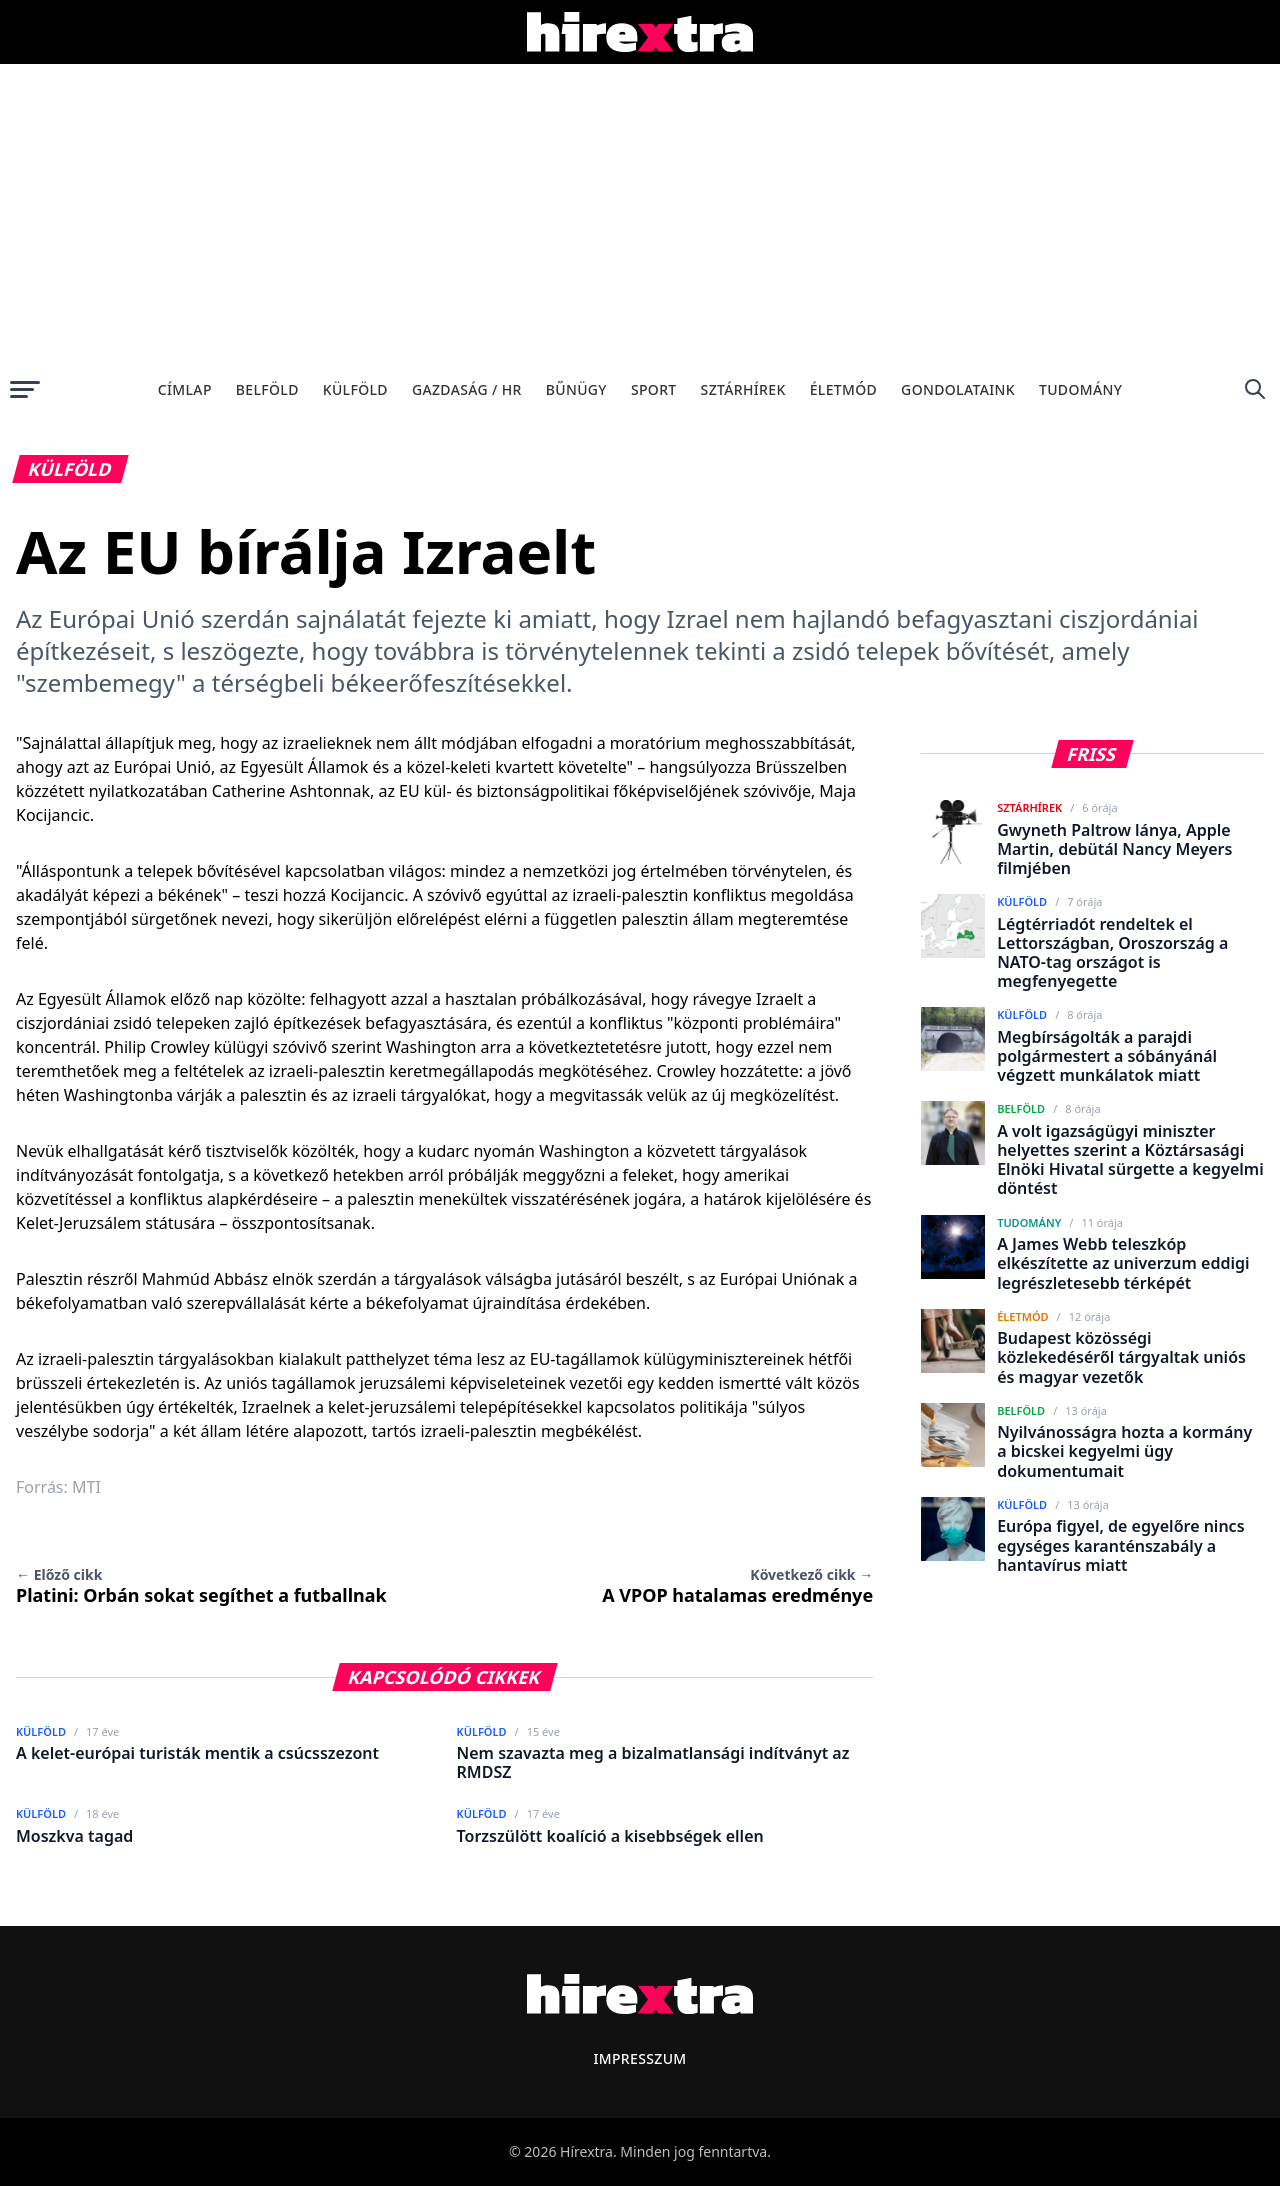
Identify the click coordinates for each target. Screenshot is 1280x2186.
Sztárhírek (743, 389)
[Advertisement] (640, 214)
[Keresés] (1255, 389)
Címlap (185, 389)
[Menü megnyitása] (25, 389)
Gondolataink (958, 389)
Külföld (355, 389)
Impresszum (639, 2058)
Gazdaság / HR (467, 389)
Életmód (843, 389)
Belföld (267, 389)
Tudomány (1080, 389)
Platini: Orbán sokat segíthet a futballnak (201, 1586)
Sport (654, 389)
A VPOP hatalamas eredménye (737, 1586)
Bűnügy (576, 389)
